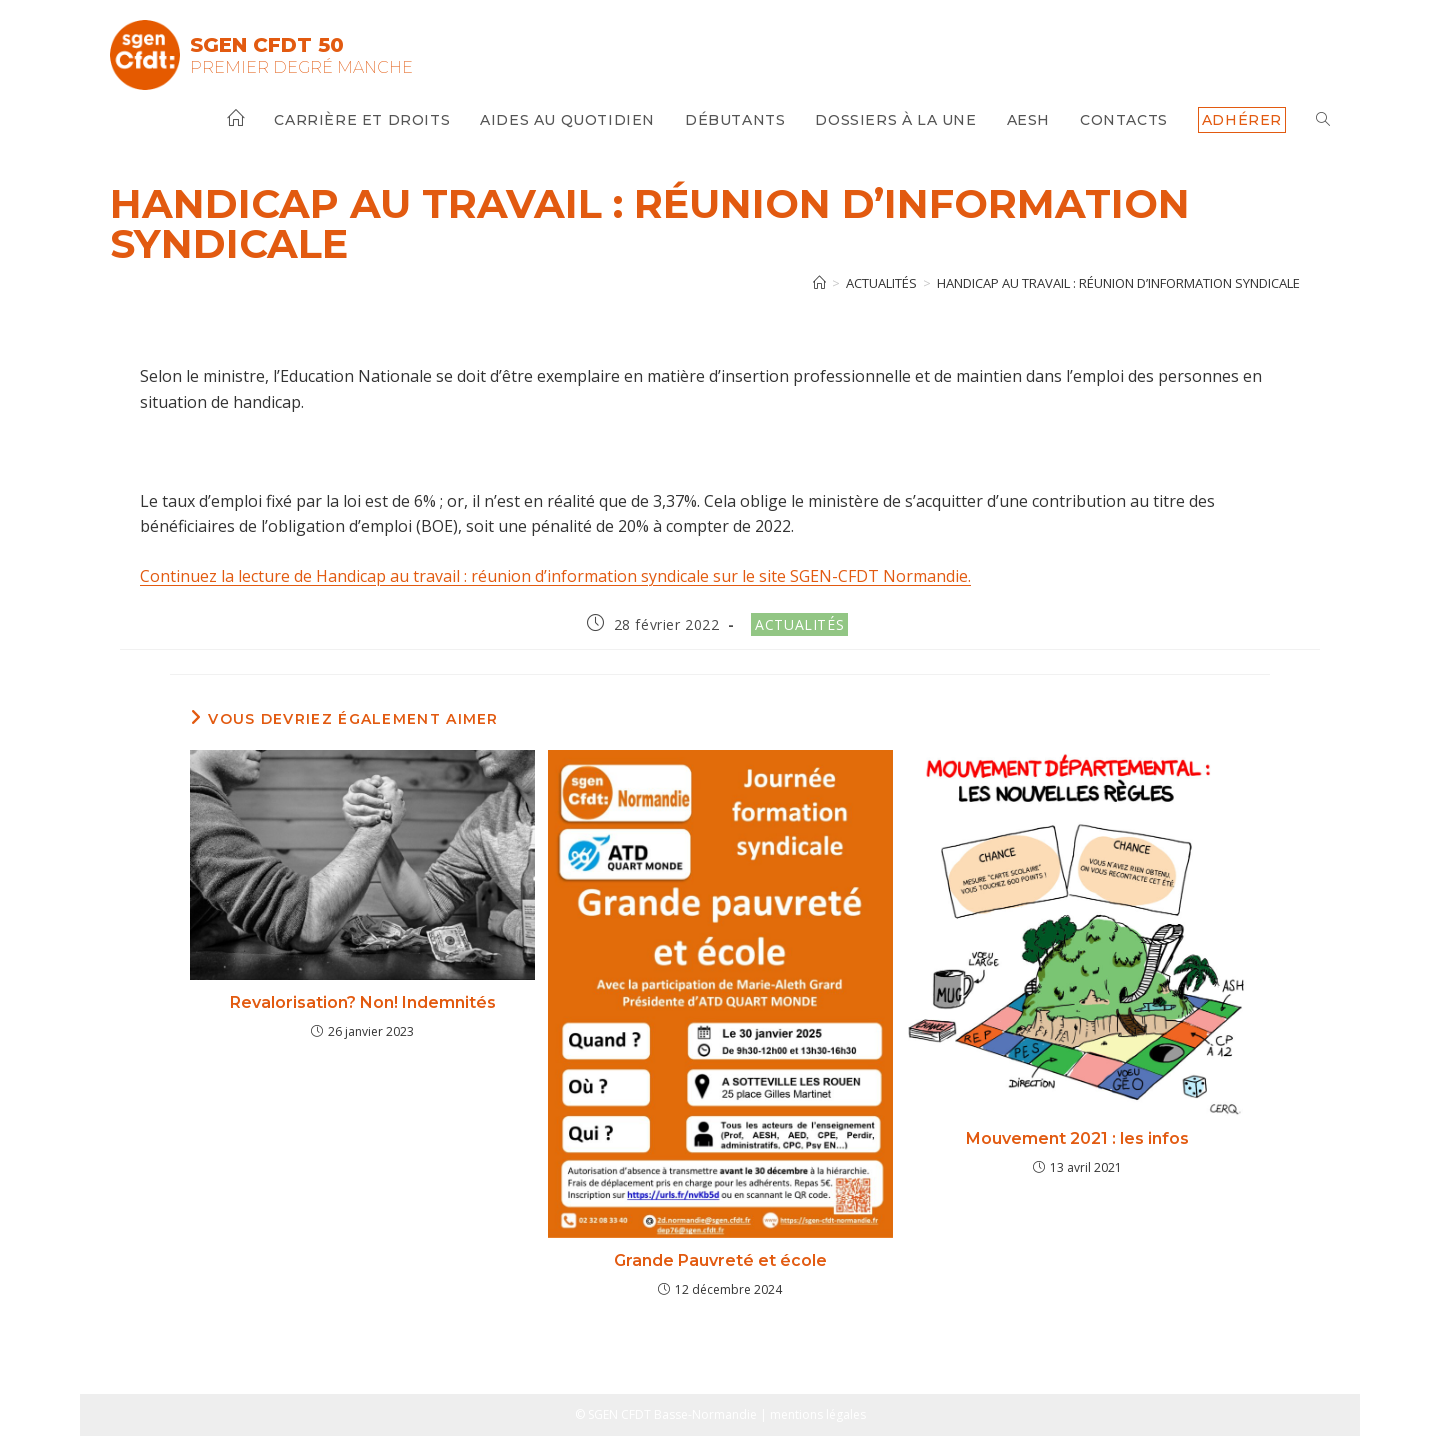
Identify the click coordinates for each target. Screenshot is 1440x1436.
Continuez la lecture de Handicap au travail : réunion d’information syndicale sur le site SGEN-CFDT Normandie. (555, 576)
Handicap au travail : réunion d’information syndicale (1118, 283)
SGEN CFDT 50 (267, 45)
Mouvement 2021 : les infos (1077, 1138)
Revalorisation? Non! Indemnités (363, 1002)
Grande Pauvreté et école (720, 1260)
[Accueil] (819, 283)
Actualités (799, 624)
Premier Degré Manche (301, 67)
